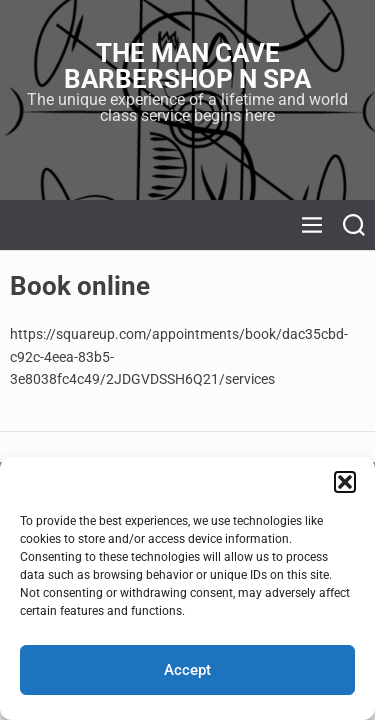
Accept (187, 670)
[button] (345, 482)
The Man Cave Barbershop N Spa (187, 66)
